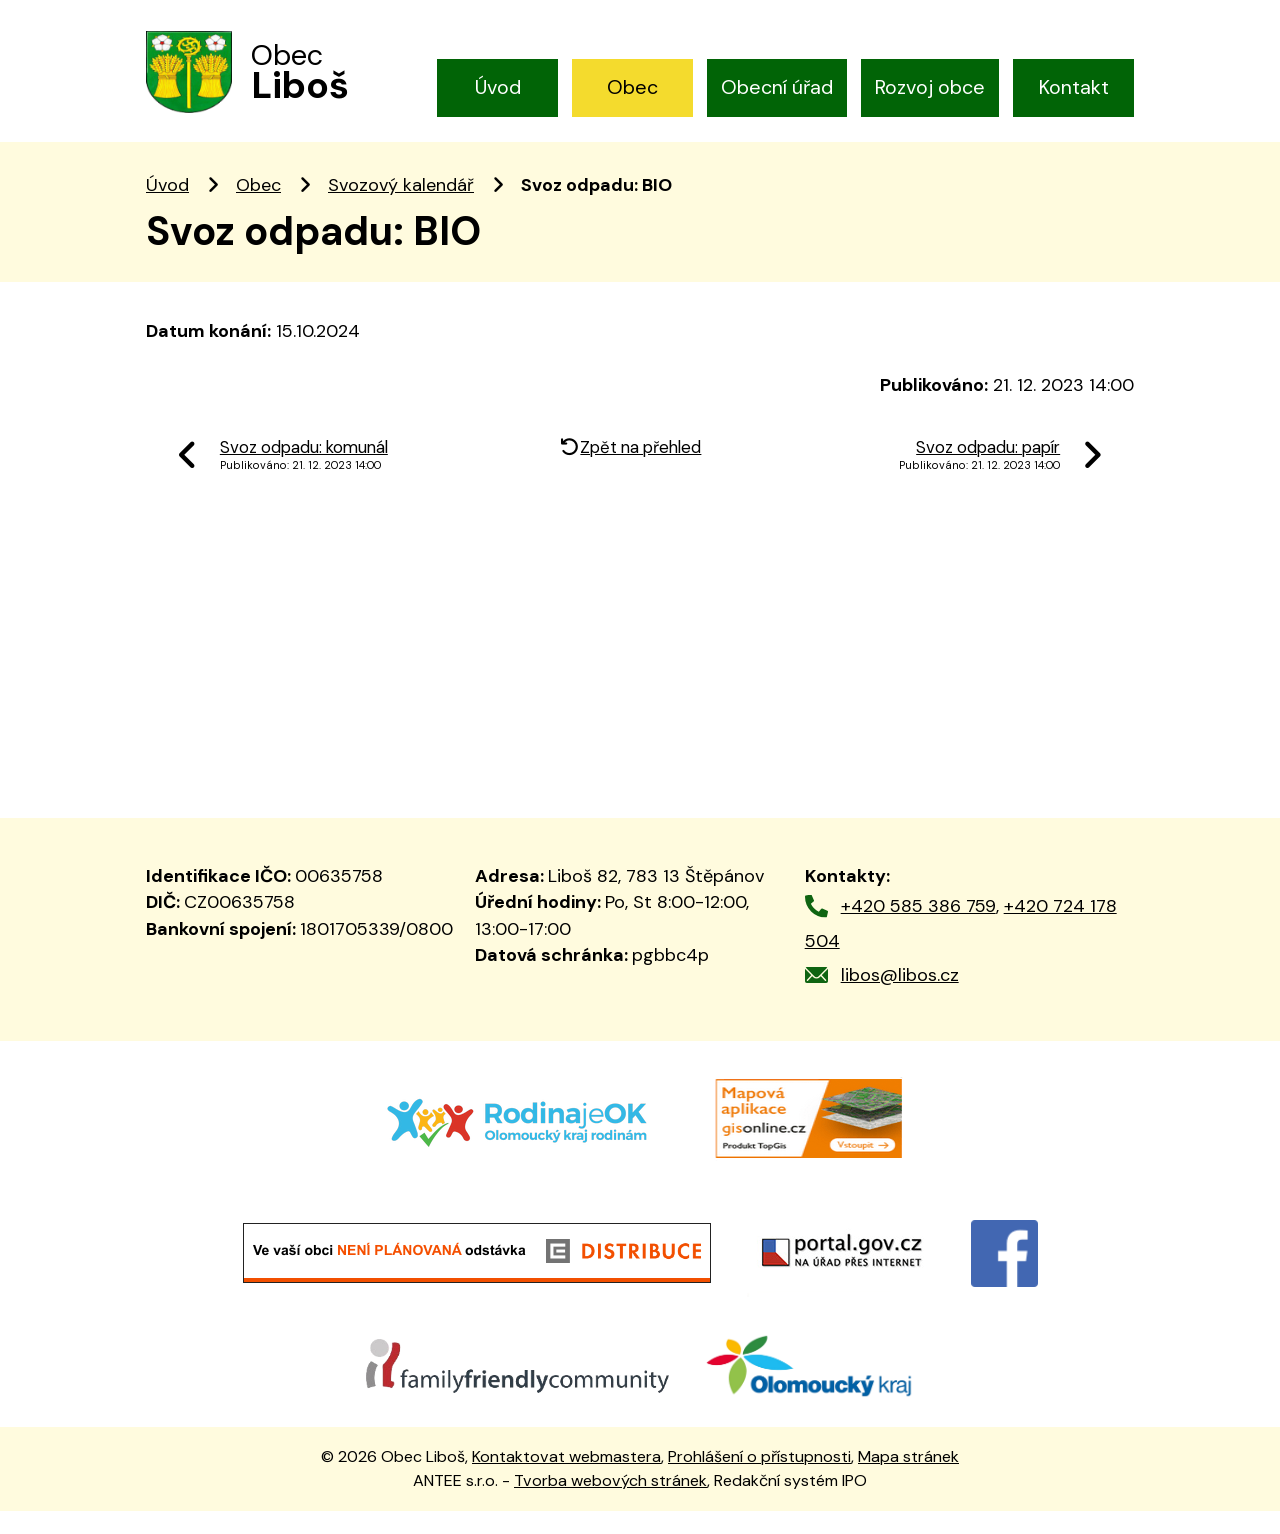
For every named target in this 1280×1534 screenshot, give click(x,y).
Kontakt (1074, 87)
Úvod (498, 87)
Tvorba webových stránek (610, 1503)
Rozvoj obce (930, 87)
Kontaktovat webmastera (566, 1478)
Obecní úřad (777, 87)
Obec (632, 87)
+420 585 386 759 (918, 929)
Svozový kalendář (401, 208)
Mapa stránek (908, 1478)
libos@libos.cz (900, 998)
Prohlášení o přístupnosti (759, 1478)
